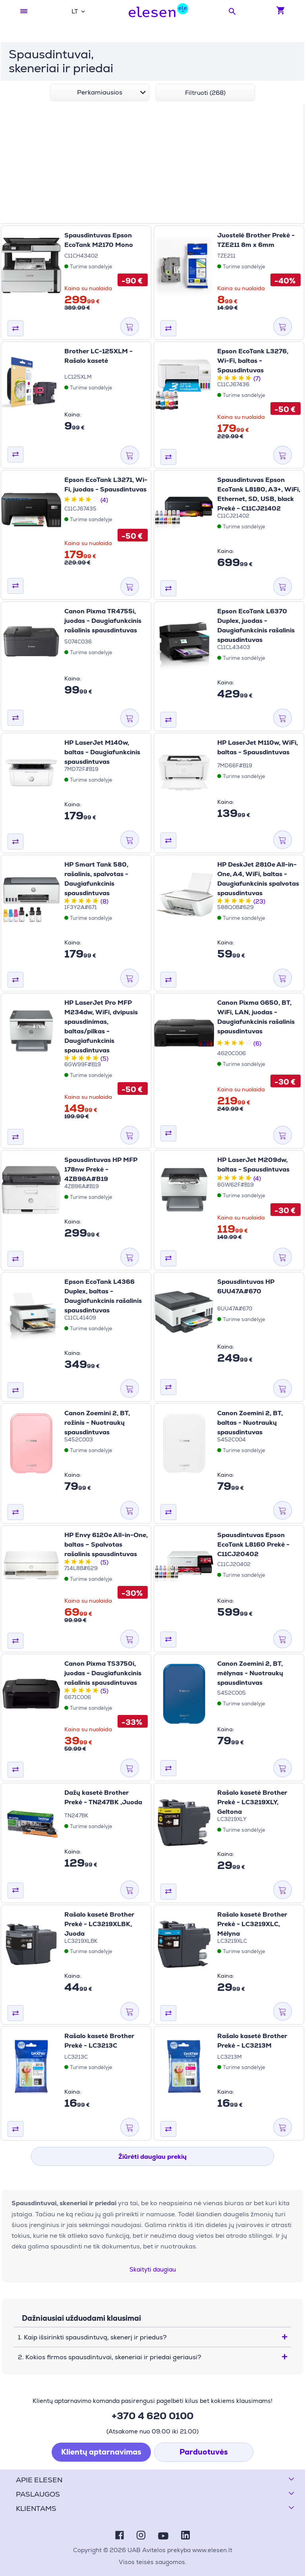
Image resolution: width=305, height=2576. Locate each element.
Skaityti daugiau (152, 2269)
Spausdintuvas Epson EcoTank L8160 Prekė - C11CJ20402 (253, 1544)
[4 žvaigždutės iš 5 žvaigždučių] (241, 378)
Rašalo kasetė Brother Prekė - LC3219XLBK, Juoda (99, 1924)
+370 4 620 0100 (152, 2416)
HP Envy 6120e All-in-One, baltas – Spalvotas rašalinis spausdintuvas (106, 1544)
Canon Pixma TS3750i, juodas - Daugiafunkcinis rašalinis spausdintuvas (102, 1673)
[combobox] (78, 11)
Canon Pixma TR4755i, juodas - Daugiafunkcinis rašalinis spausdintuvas (102, 620)
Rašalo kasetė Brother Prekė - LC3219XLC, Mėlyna (252, 1924)
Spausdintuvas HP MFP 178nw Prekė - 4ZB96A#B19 (100, 1169)
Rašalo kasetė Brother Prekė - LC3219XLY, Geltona (252, 1802)
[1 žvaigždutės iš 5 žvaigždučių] (220, 378)
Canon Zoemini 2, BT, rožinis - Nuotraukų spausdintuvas (97, 1422)
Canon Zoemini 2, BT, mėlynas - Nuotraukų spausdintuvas (250, 1673)
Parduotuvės (204, 2452)
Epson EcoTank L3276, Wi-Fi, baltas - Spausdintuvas (252, 360)
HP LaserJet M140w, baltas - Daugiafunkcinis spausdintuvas (102, 752)
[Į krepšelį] (129, 327)
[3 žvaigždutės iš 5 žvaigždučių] (234, 378)
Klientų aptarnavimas (101, 2452)
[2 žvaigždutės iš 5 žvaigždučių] (227, 378)
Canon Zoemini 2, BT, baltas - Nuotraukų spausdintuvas (250, 1422)
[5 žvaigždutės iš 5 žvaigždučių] (248, 378)
